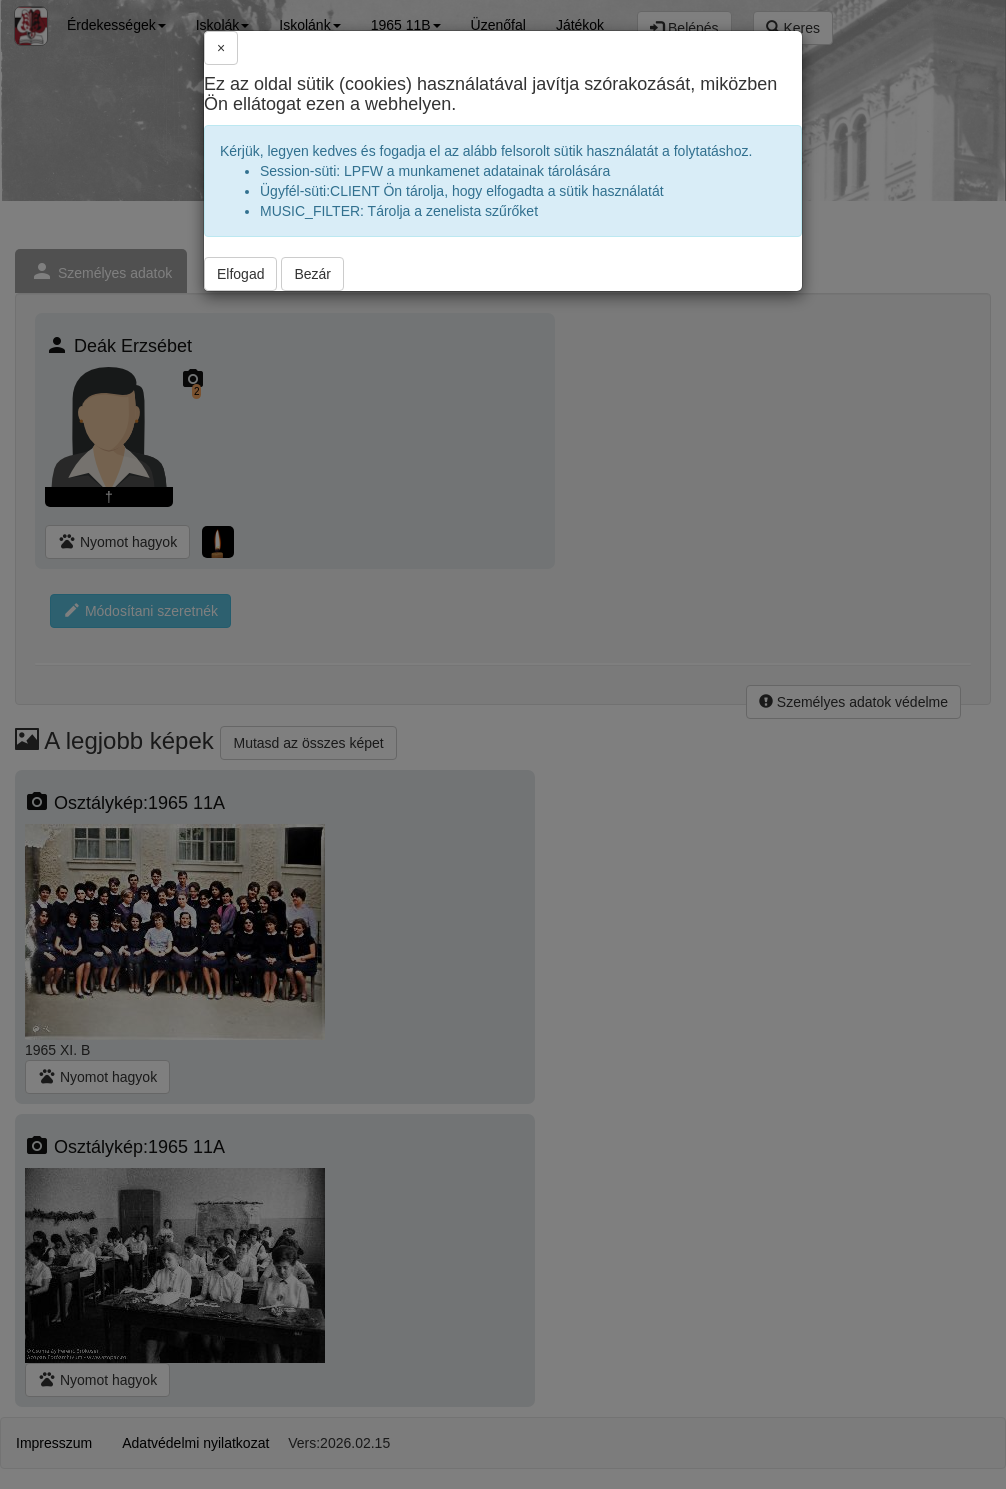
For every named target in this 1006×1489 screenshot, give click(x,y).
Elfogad (240, 274)
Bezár (312, 274)
